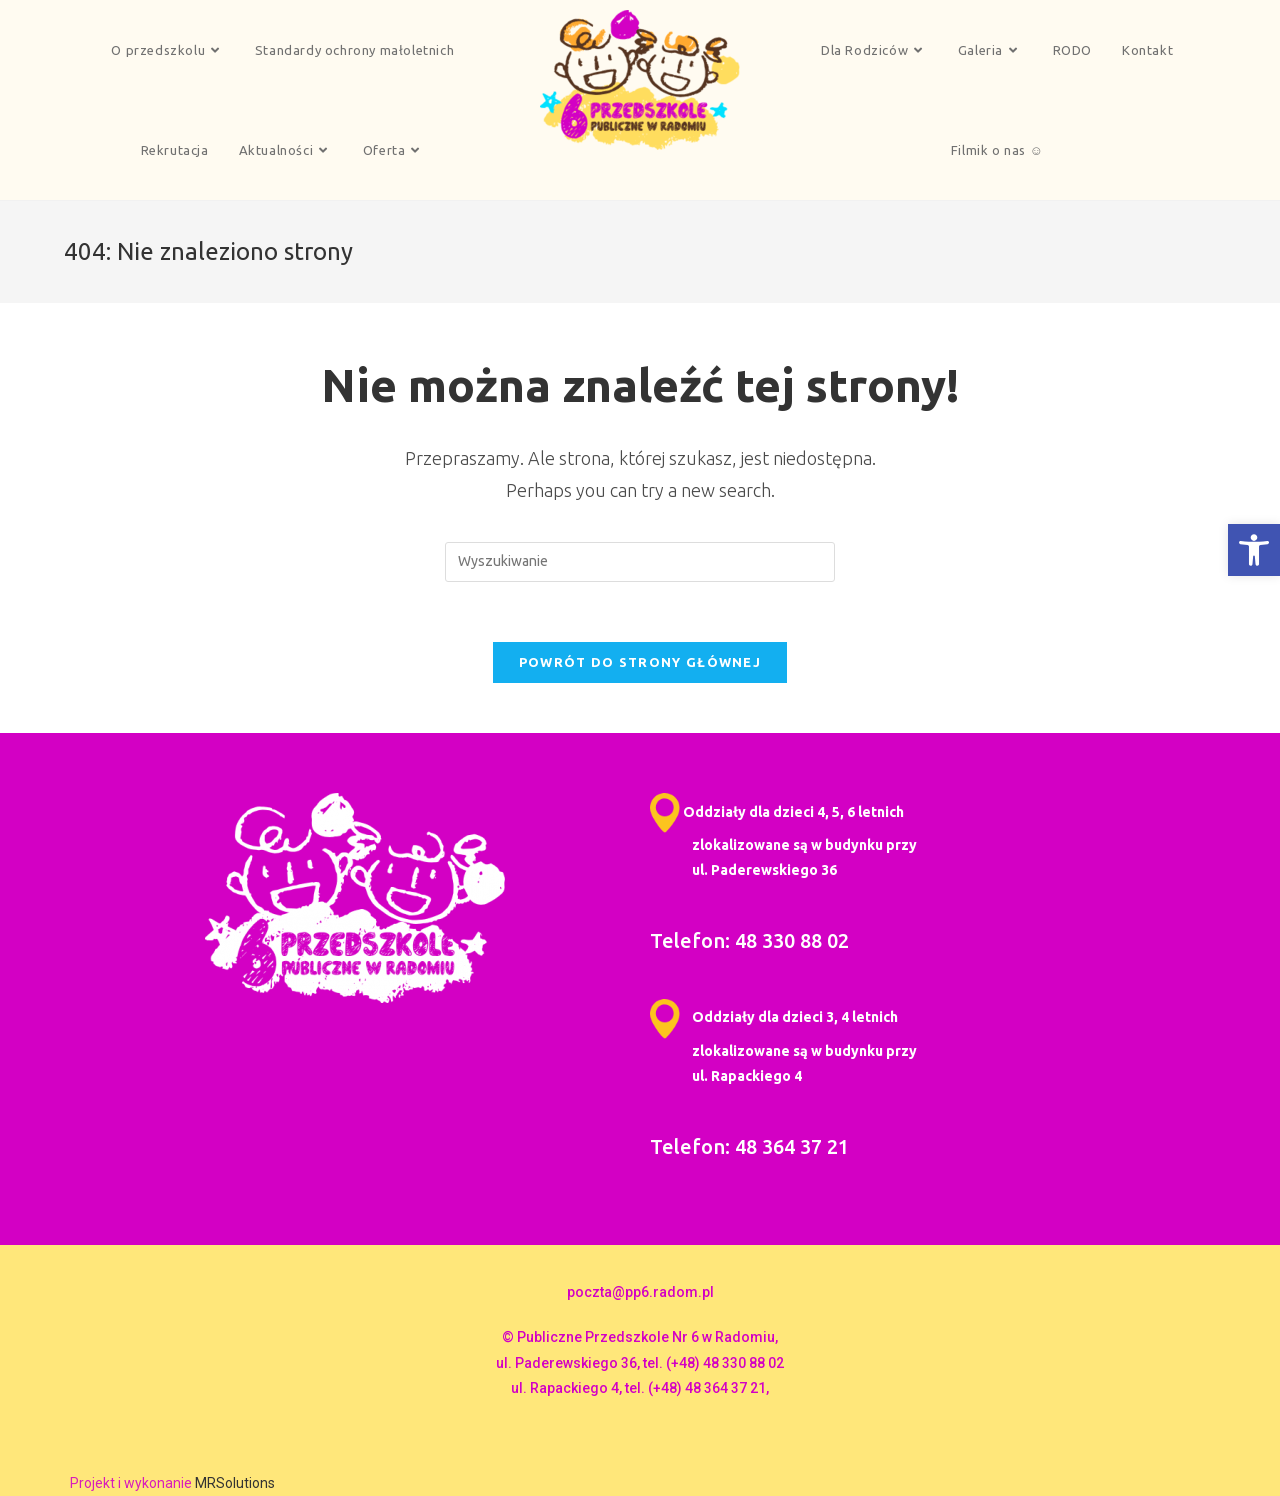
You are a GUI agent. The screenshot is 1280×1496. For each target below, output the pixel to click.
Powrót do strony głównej (640, 662)
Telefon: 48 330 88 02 (749, 940)
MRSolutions (235, 1483)
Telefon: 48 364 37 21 (749, 1146)
